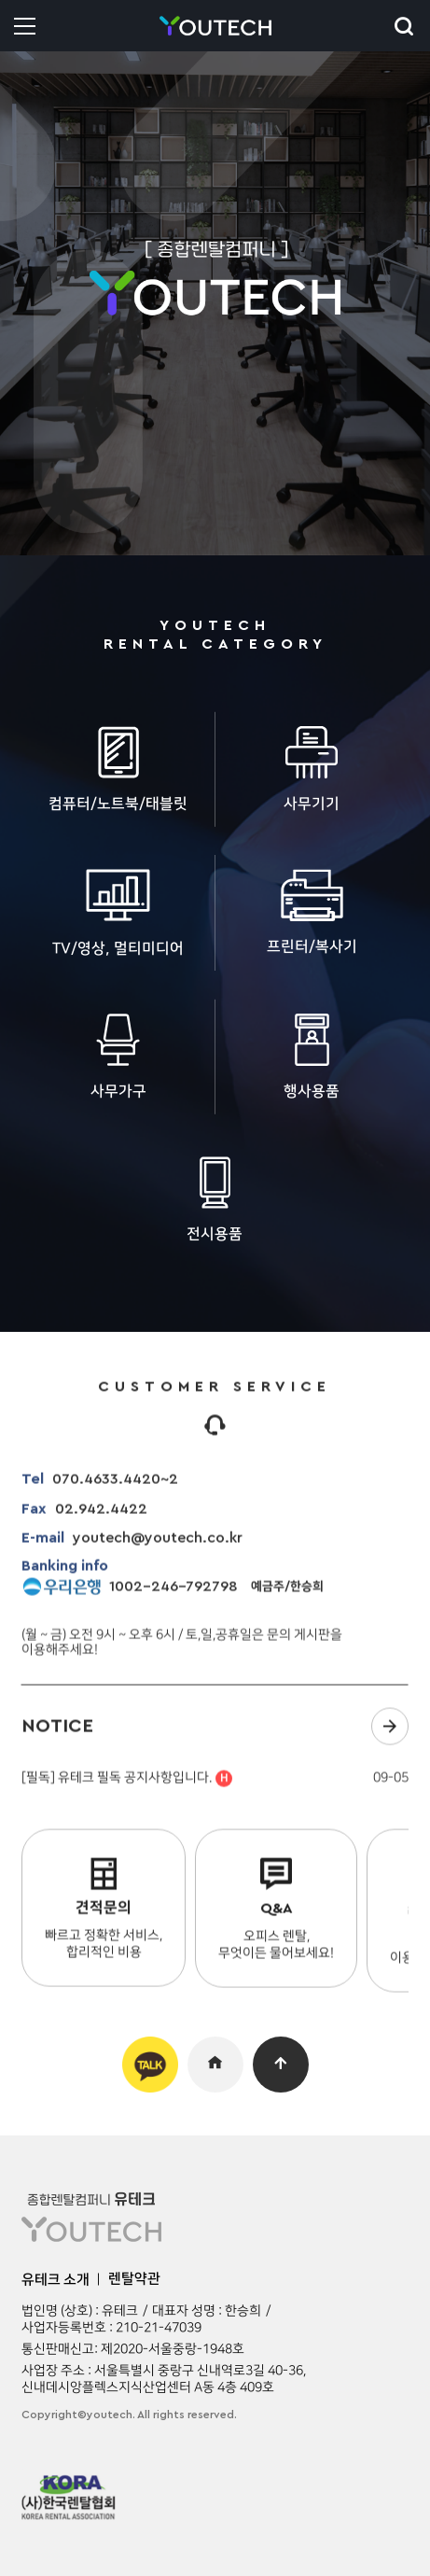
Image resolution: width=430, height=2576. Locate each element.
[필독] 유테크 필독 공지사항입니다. (126, 1787)
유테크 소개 (55, 2280)
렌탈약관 (134, 2279)
